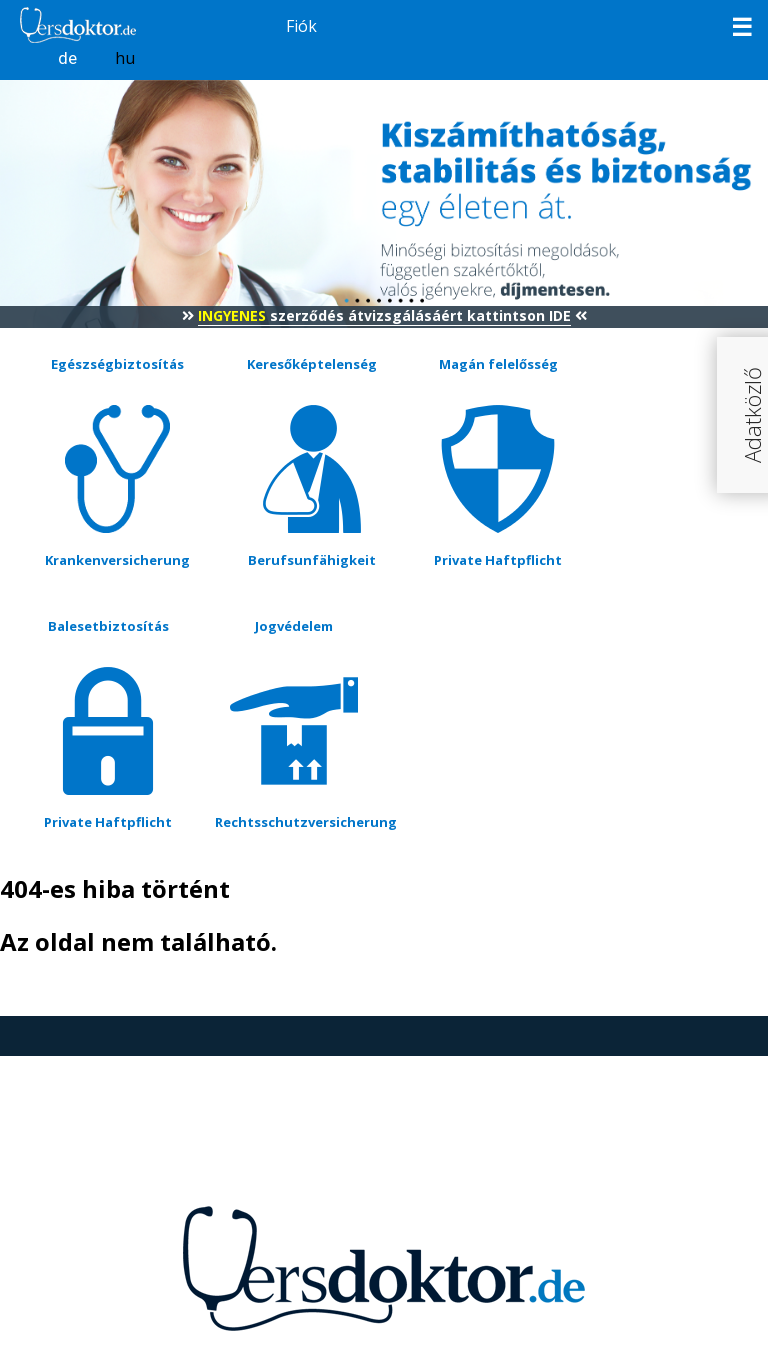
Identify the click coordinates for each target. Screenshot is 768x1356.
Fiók (301, 26)
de (67, 58)
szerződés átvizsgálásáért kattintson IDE (384, 315)
